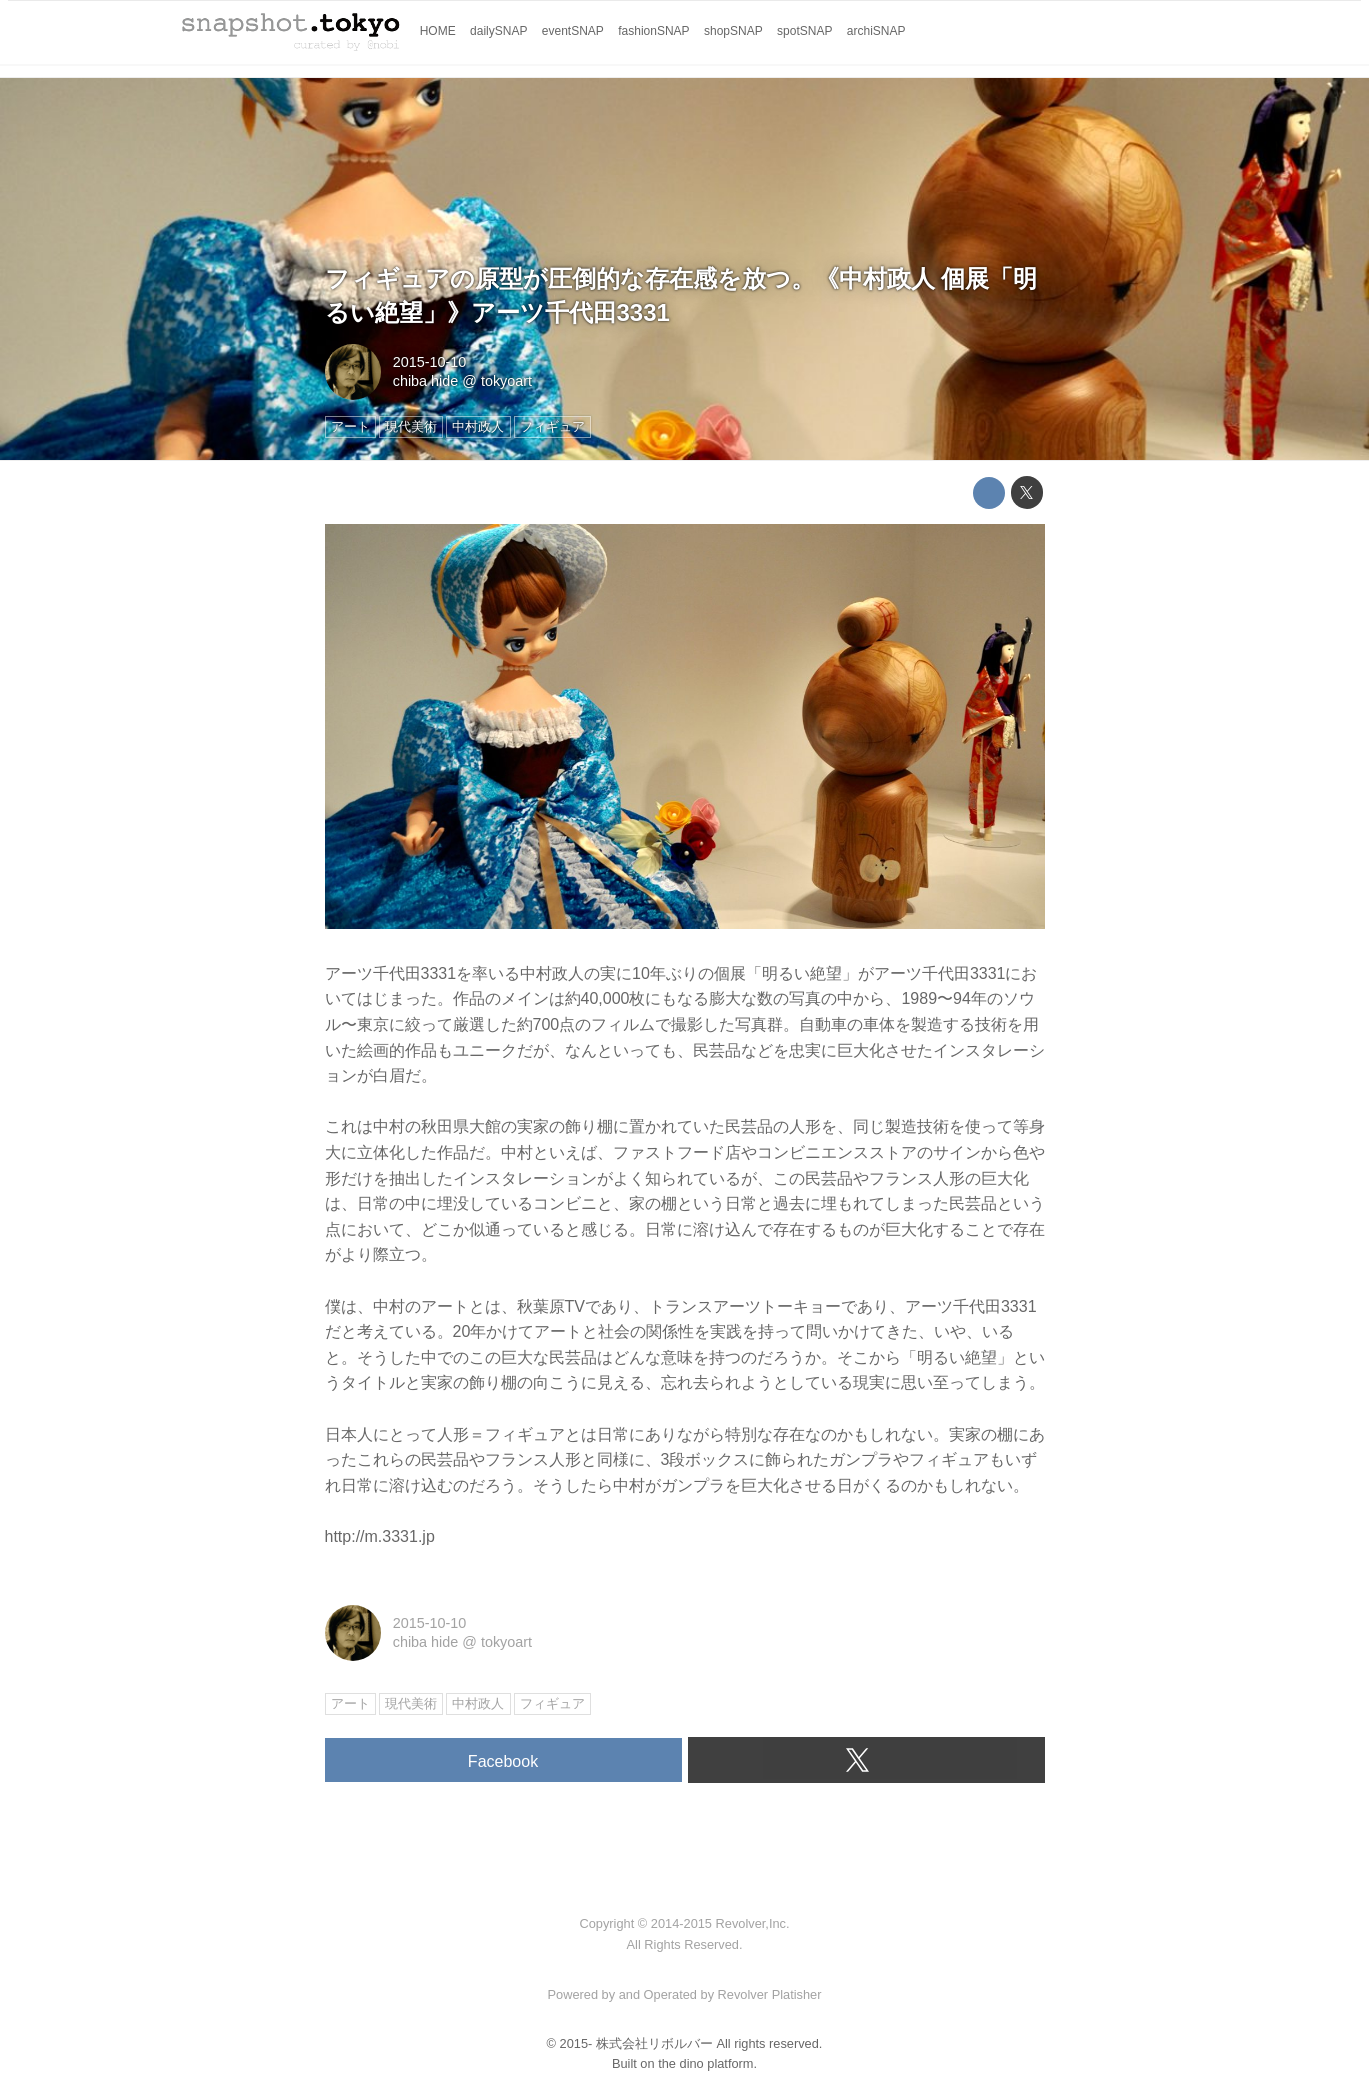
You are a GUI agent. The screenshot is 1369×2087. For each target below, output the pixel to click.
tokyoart (506, 381)
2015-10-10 (430, 362)
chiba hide (426, 381)
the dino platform (705, 2063)
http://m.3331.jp (380, 1536)
